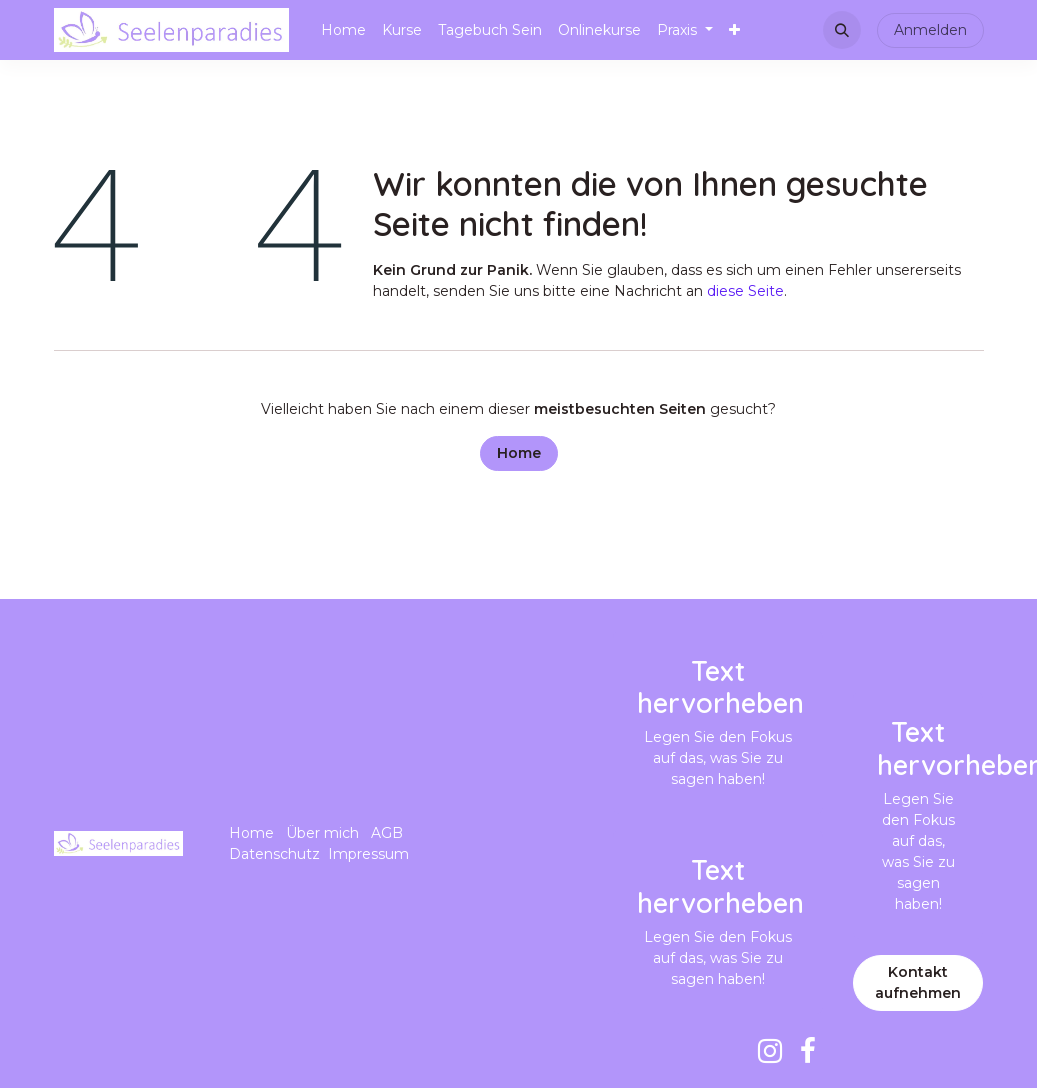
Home (519, 453)
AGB (387, 833)
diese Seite (745, 291)
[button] (842, 30)
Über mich (322, 833)
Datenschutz (274, 854)
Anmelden (930, 30)
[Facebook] (808, 1051)
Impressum (368, 854)
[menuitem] (343, 30)
